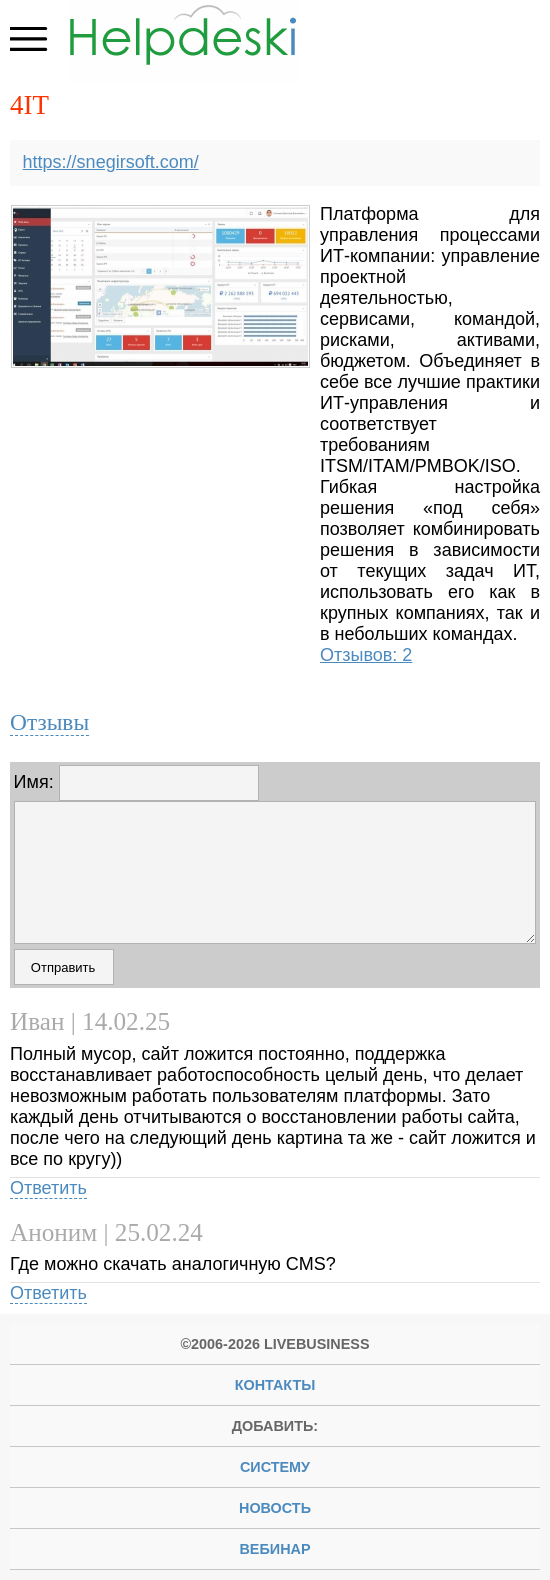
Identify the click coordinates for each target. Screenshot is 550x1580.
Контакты (275, 1385)
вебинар (274, 1549)
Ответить (48, 1188)
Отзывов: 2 (366, 655)
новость (275, 1508)
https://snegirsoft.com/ (111, 162)
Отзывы (49, 722)
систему (275, 1467)
